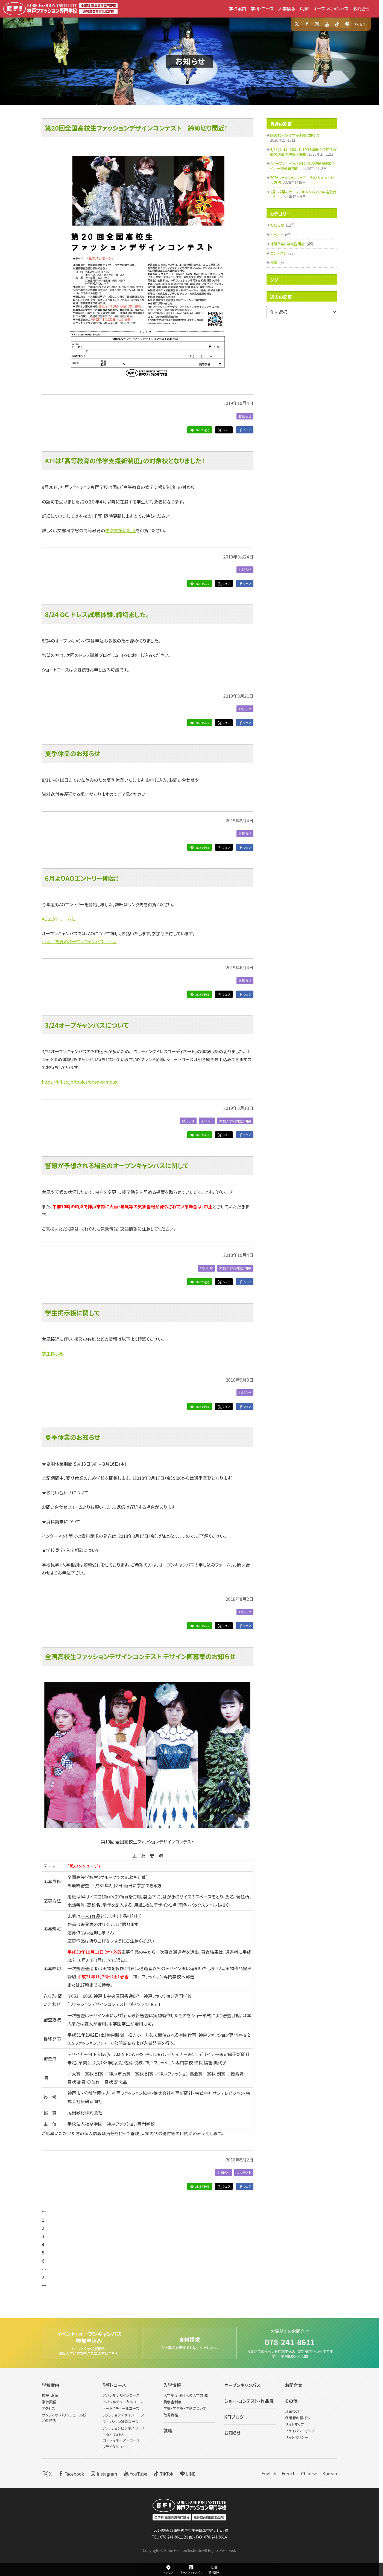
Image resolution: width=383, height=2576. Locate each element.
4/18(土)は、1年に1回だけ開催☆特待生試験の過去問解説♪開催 (303, 152)
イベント (203, 1121)
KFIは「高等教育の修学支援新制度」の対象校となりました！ (125, 460)
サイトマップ (294, 2424)
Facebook (70, 2473)
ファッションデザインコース (123, 2415)
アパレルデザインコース (121, 2395)
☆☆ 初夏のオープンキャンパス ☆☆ (79, 941)
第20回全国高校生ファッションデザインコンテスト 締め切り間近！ (136, 127)
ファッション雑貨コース (120, 2421)
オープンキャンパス (331, 8)
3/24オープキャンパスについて (87, 1025)
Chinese (309, 2473)
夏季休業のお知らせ (72, 753)
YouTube (134, 2473)
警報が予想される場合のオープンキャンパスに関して (117, 1165)
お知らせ (190, 61)
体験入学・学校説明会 (234, 1121)
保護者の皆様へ (298, 2417)
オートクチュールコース (121, 2408)
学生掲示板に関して (72, 1312)
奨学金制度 (172, 2401)
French (289, 2473)
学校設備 (49, 2401)
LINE (187, 2473)
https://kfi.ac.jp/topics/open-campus (79, 1081)
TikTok (163, 2473)
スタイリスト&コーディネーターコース (121, 2437)
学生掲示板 (53, 1353)
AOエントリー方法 (59, 919)
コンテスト (243, 2172)
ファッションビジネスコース (124, 2428)
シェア (223, 430)
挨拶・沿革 (50, 2395)
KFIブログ (234, 2416)
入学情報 (287, 8)
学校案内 (237, 8)
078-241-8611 (290, 2339)
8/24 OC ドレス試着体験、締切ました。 (97, 614)
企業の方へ (294, 2411)
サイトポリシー (296, 2437)
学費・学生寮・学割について (184, 2408)
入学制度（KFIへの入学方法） (186, 2395)
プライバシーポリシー (302, 2430)
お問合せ (361, 8)
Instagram (103, 2473)
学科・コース (262, 8)
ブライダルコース (116, 2446)
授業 (274, 262)
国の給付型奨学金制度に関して (295, 135)
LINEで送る (199, 430)
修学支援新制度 (120, 530)
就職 (304, 8)
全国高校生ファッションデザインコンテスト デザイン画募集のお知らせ (140, 1656)
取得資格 (170, 2415)
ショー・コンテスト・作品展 (249, 2401)
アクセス (359, 24)
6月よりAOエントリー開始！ (82, 878)
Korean (330, 2473)
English (268, 2473)
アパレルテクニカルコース (123, 2401)
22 (44, 2277)
